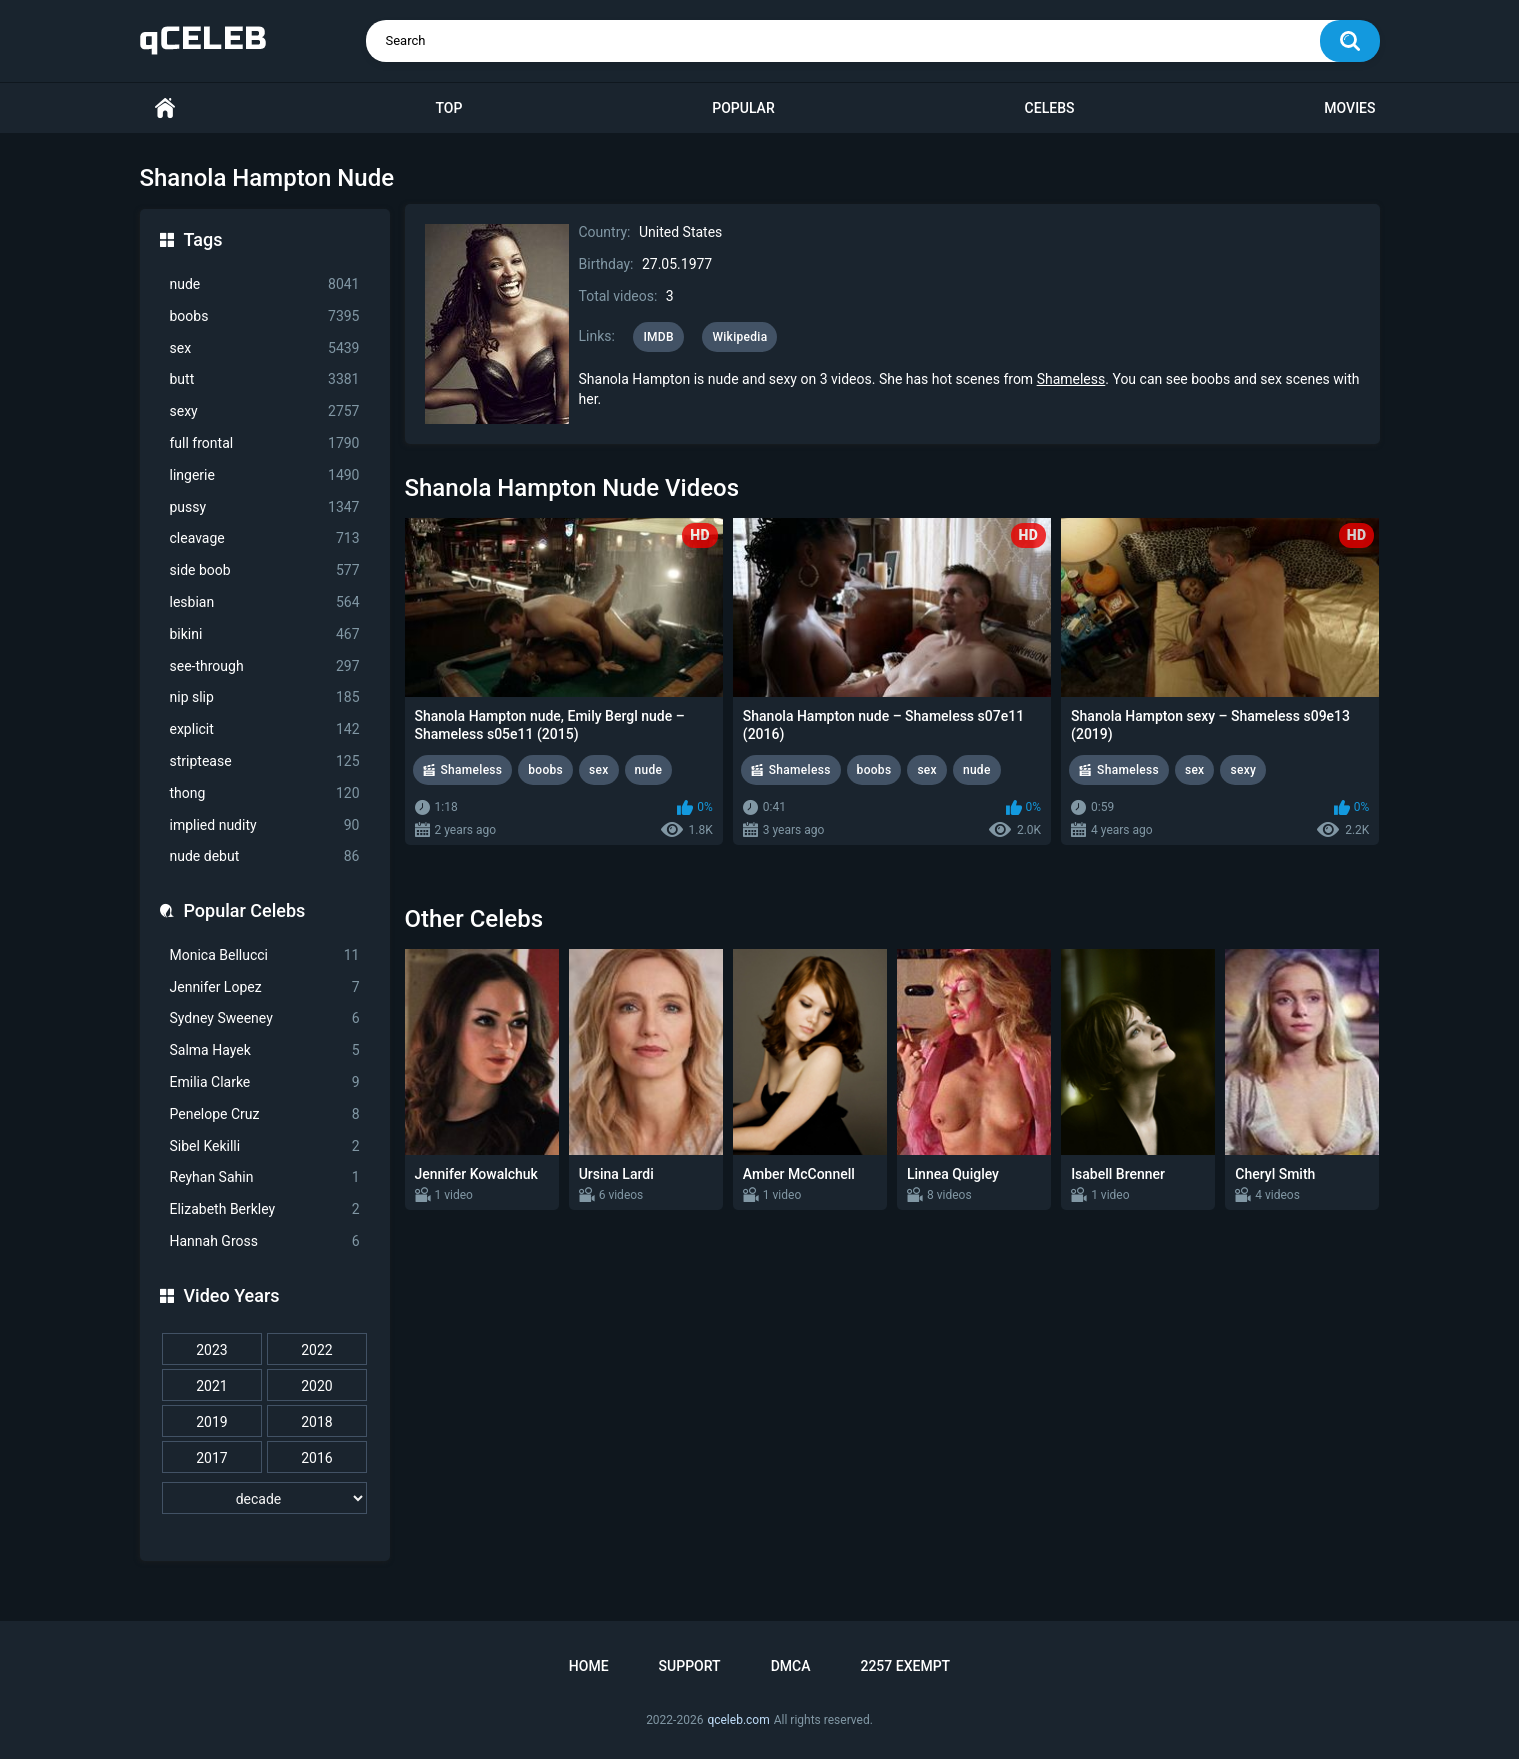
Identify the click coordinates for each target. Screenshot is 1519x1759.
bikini (265, 634)
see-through (265, 666)
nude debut (265, 856)
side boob (265, 570)
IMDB (658, 337)
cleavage (265, 538)
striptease (265, 761)
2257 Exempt (905, 1666)
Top (448, 108)
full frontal (265, 443)
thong (265, 793)
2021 (211, 1386)
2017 (211, 1458)
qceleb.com (738, 1720)
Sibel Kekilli (265, 1146)
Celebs (1050, 108)
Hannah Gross (265, 1241)
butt (265, 379)
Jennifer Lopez (265, 987)
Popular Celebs (245, 910)
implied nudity (265, 825)
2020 (316, 1386)
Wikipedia (739, 337)
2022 (316, 1350)
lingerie (265, 475)
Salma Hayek (265, 1050)
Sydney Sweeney (265, 1018)
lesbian (265, 602)
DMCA (791, 1666)
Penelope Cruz (265, 1114)
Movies (1349, 108)
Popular (743, 108)
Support (690, 1666)
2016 (316, 1458)
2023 (211, 1350)
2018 (316, 1422)
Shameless (1071, 379)
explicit (265, 729)
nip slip (265, 697)
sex (265, 348)
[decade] (265, 1498)
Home (165, 108)
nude (265, 284)
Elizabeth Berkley (265, 1209)
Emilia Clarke (265, 1082)
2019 (211, 1422)
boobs (265, 316)
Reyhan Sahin (265, 1177)
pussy (265, 507)
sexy (265, 411)
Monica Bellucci (265, 955)
